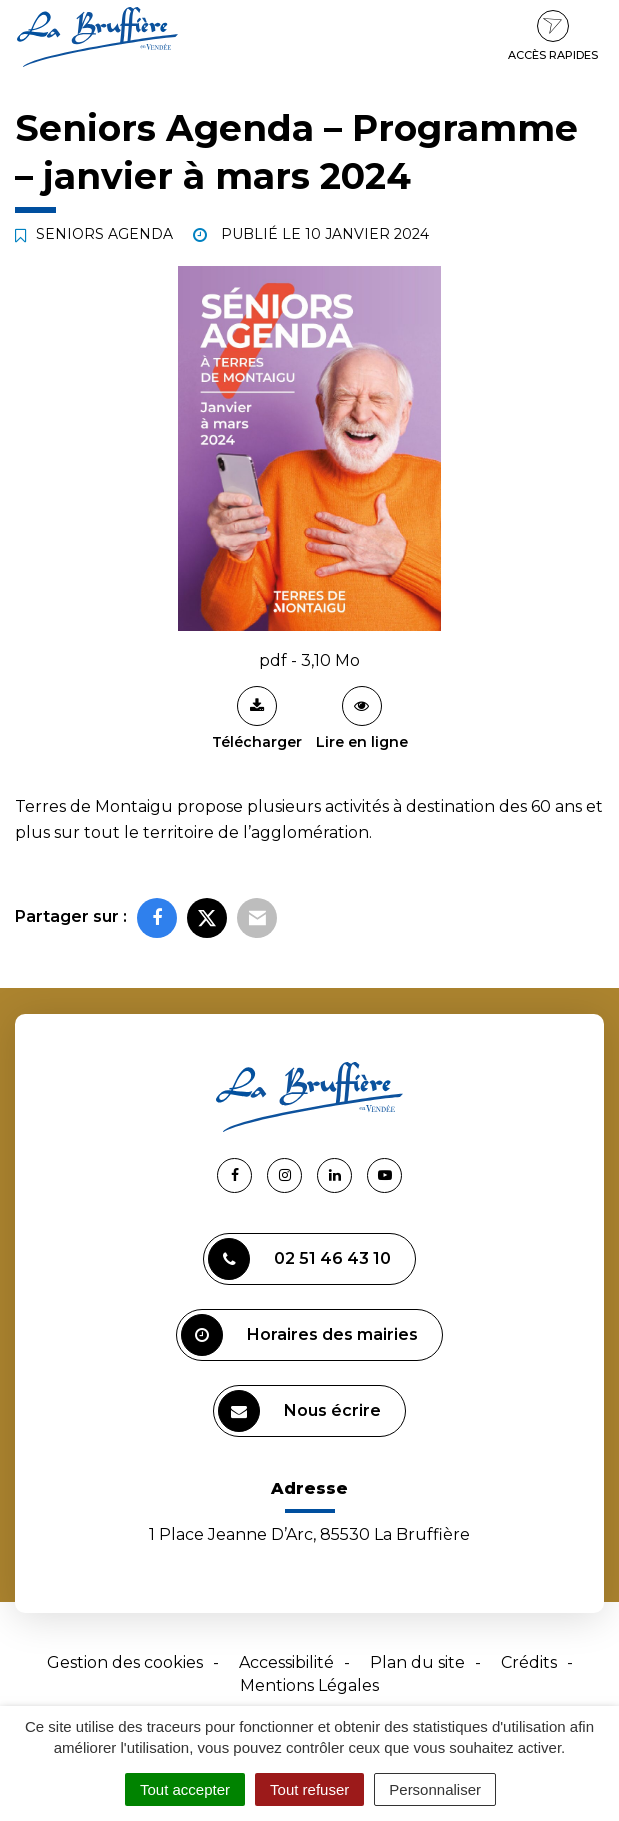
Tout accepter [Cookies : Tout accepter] (185, 1789)
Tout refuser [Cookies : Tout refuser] (309, 1789)
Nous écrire (299, 1411)
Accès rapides (553, 36)
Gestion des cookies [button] (125, 1662)
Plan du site (417, 1662)
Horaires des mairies (299, 1335)
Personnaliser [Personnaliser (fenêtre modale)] (435, 1789)
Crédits (529, 1662)
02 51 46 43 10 (299, 1259)
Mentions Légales (309, 1685)
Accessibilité (286, 1662)
